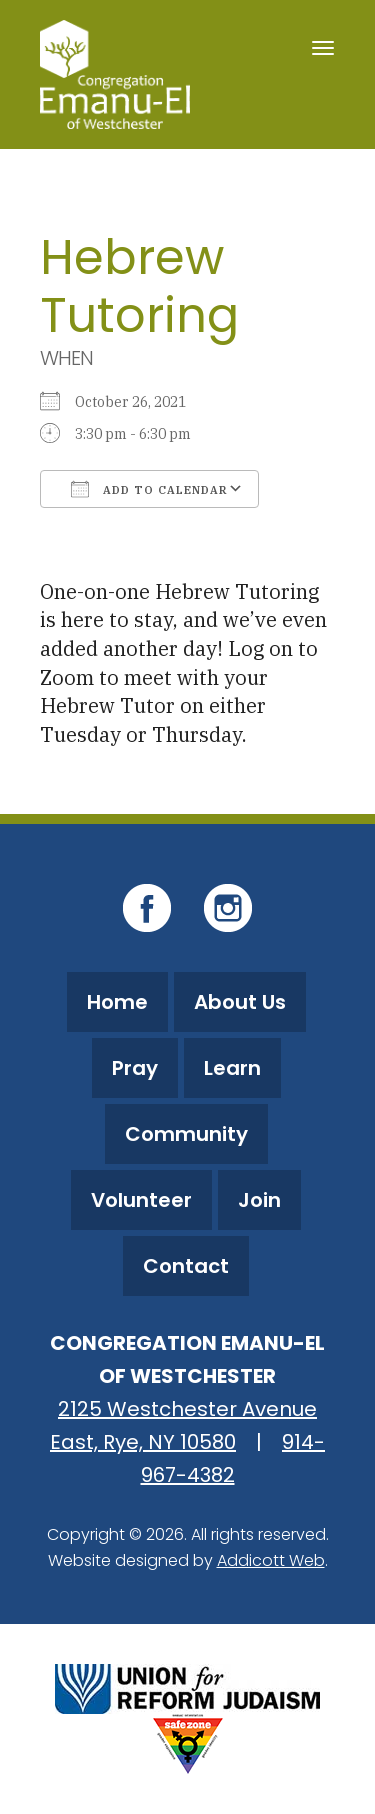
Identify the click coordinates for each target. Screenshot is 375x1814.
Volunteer (141, 1200)
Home (117, 1002)
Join (259, 1200)
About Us (240, 1002)
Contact (186, 1266)
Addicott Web (271, 1560)
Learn (232, 1068)
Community (186, 1134)
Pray (135, 1068)
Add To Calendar (149, 489)
